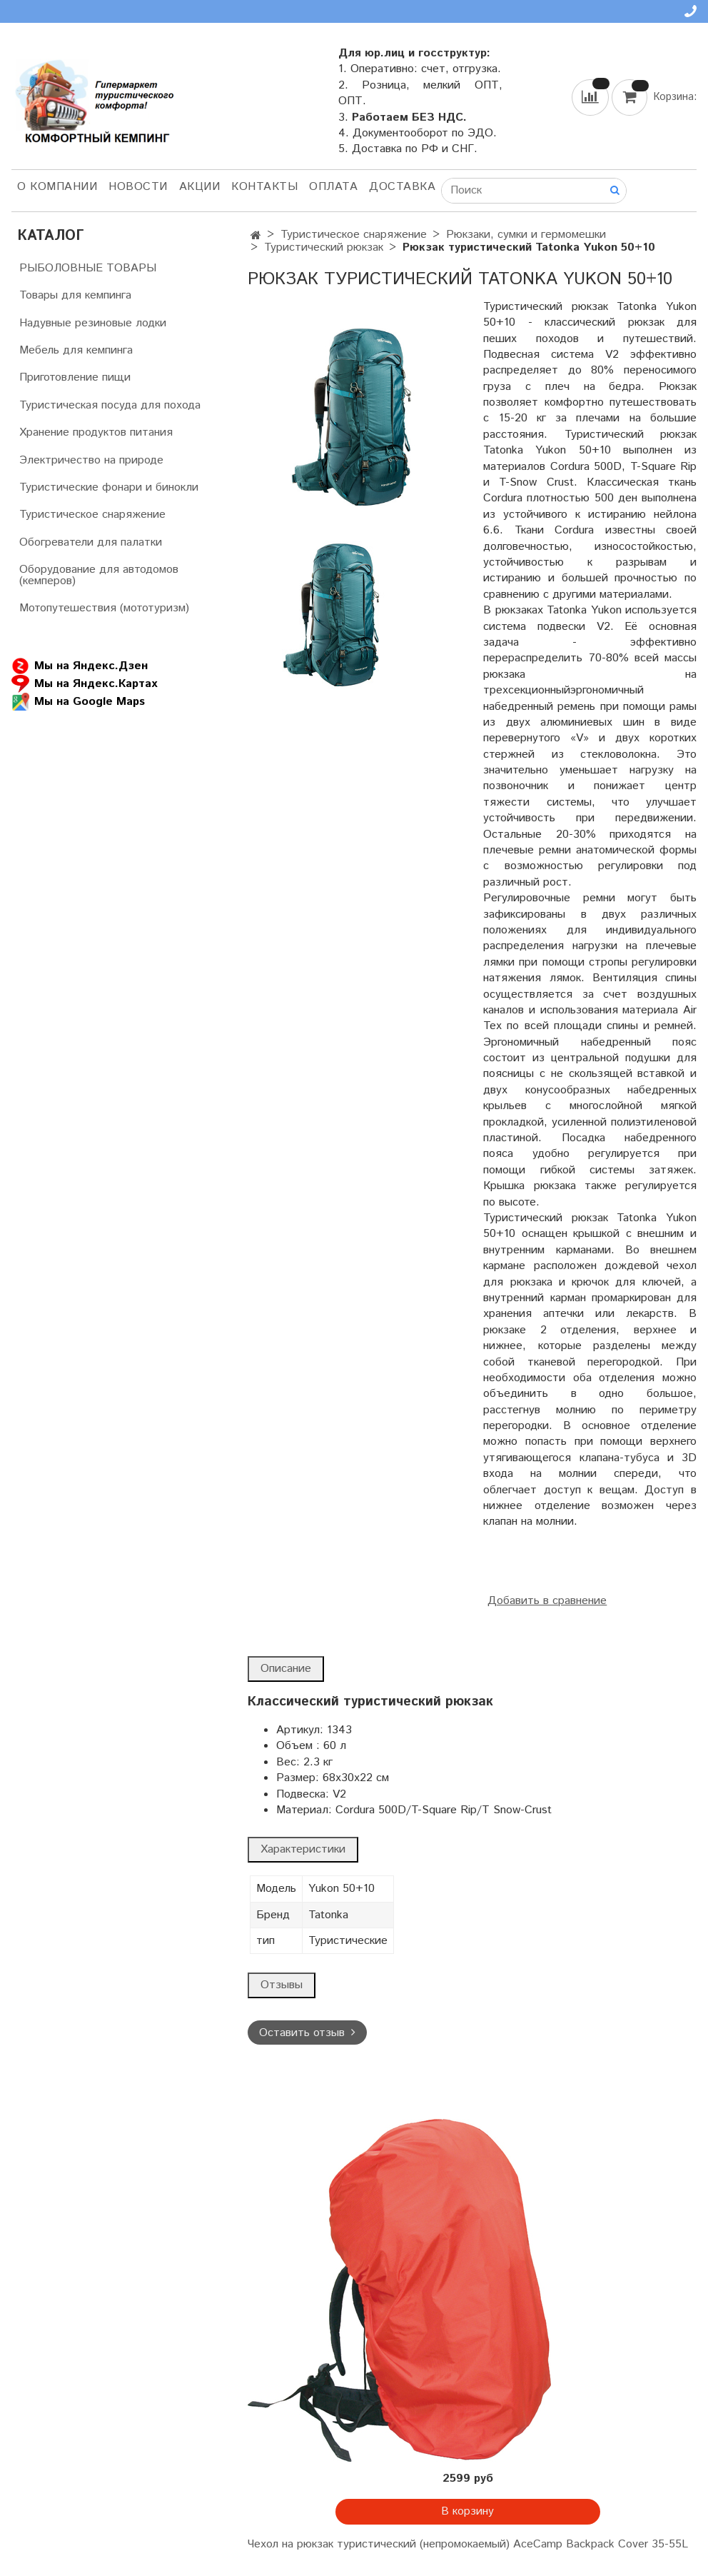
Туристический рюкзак (323, 247)
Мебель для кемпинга (76, 350)
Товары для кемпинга (75, 295)
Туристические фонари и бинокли (108, 487)
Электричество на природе (91, 460)
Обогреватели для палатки (90, 542)
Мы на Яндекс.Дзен (79, 666)
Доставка (402, 187)
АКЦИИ (200, 187)
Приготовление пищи (75, 377)
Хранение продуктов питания (96, 432)
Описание (286, 1668)
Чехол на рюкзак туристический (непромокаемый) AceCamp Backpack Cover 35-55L (468, 2544)
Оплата (333, 187)
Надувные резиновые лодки (92, 323)
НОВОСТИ (138, 187)
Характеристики (303, 1849)
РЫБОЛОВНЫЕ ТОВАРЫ (87, 268)
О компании (57, 187)
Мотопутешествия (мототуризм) (104, 608)
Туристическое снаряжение (353, 234)
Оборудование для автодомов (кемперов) (98, 575)
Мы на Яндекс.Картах (84, 684)
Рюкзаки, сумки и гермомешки (526, 234)
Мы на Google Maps (78, 702)
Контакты (264, 187)
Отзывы (282, 1985)
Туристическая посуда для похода (110, 405)
